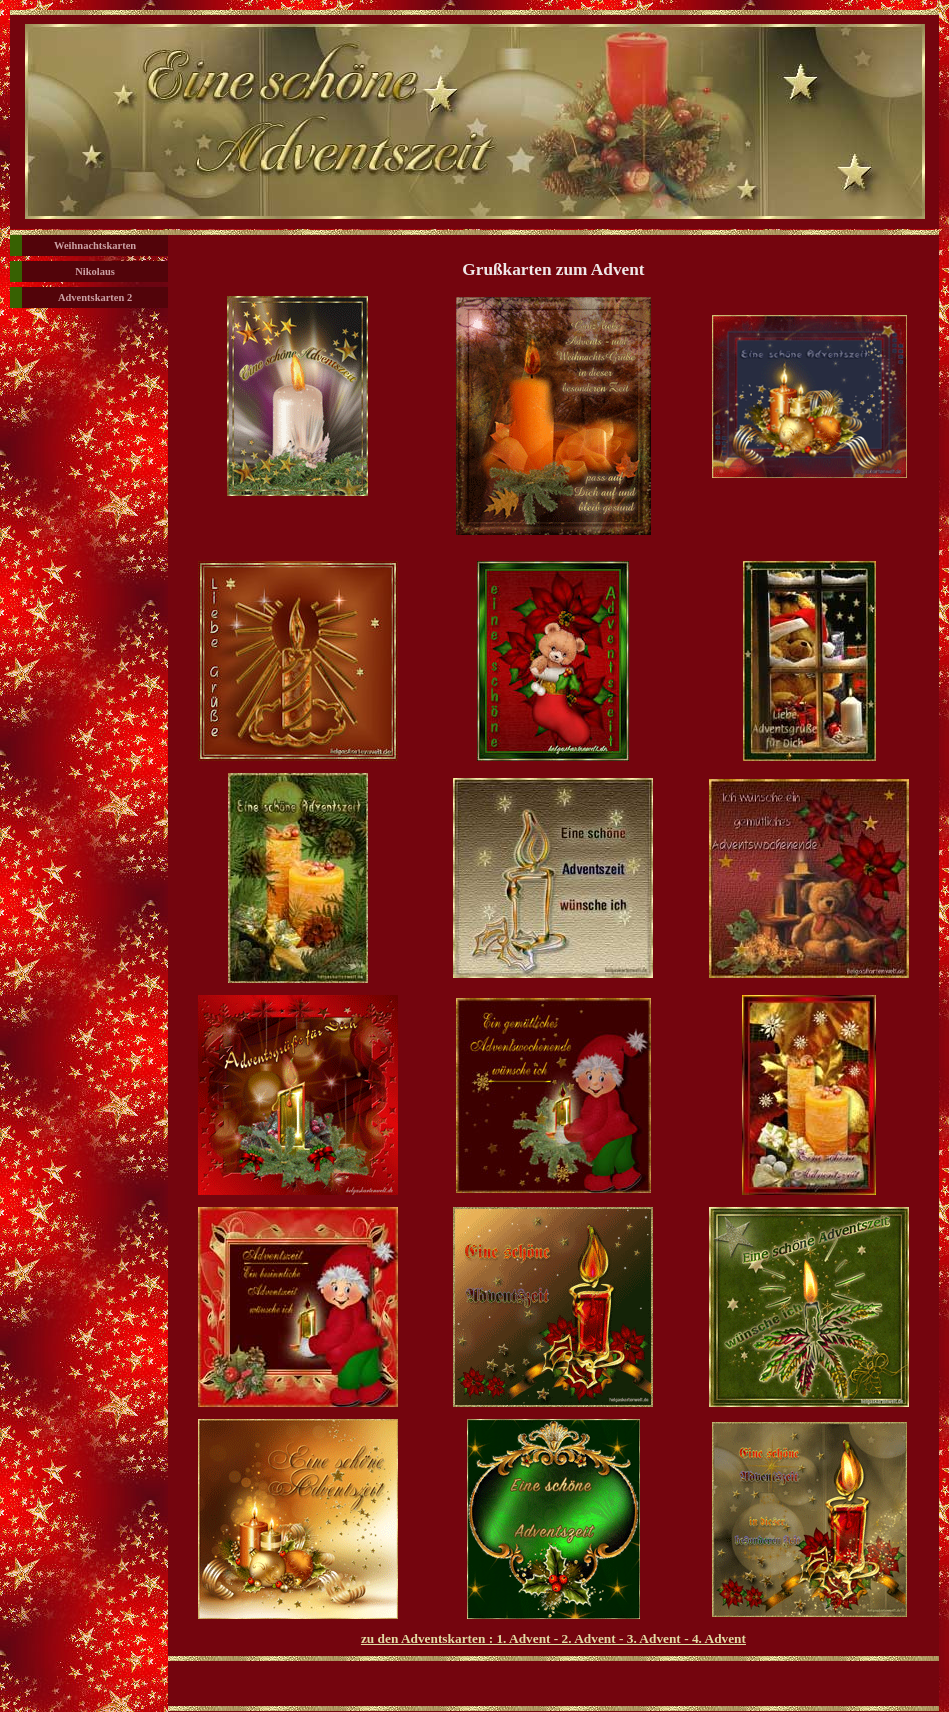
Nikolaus (95, 271)
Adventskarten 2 (95, 297)
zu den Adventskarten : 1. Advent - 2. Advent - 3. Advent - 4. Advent (553, 1638)
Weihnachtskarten (95, 245)
